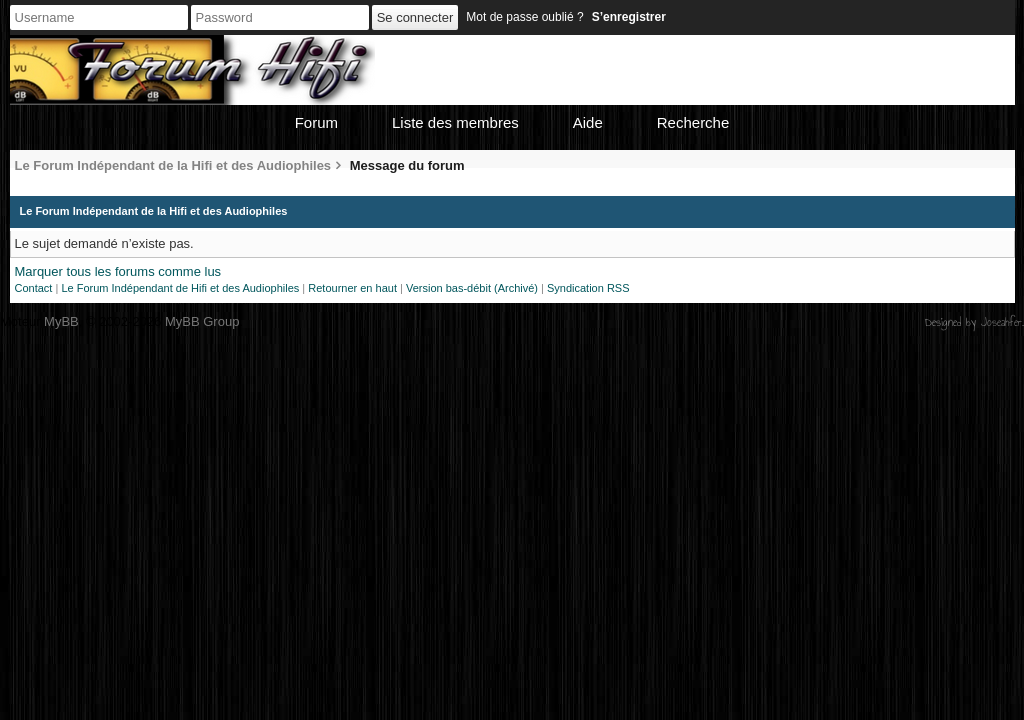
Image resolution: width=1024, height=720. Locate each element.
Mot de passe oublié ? (524, 17)
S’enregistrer (629, 17)
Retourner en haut (352, 288)
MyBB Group (202, 321)
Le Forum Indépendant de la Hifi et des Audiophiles (173, 165)
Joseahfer (1001, 322)
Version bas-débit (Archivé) (472, 288)
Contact (34, 288)
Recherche (693, 122)
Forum (316, 122)
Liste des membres (455, 122)
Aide (588, 122)
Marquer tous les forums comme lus (118, 271)
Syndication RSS (588, 288)
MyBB (61, 321)
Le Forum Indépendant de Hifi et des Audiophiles (180, 288)
